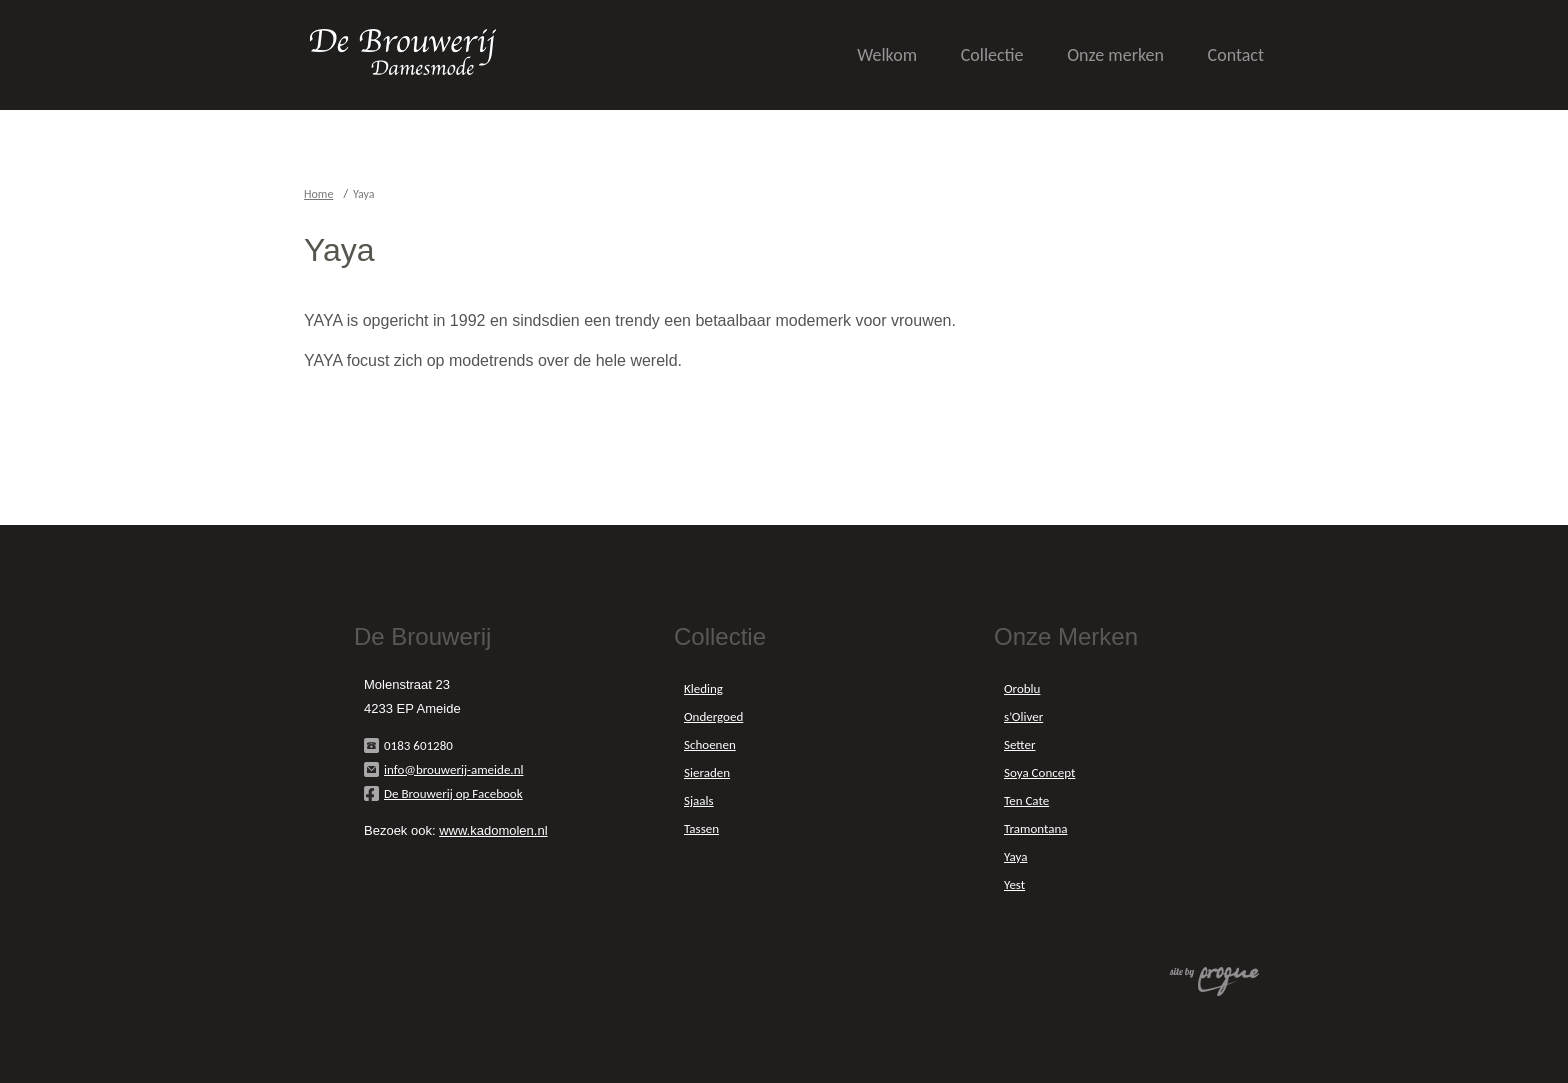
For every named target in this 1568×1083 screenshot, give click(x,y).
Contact (1236, 55)
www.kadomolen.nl (493, 830)
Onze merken (1115, 55)
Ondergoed (713, 716)
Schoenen (710, 744)
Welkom (887, 55)
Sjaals (699, 800)
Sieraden (707, 772)
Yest (1014, 884)
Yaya (1015, 856)
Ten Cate (1026, 800)
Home (318, 194)
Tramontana (1035, 828)
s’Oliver (1023, 716)
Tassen (701, 828)
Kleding (703, 688)
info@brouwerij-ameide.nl (453, 769)
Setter (1019, 744)
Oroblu (1022, 688)
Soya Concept (1039, 772)
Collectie (992, 55)
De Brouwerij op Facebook (453, 793)
